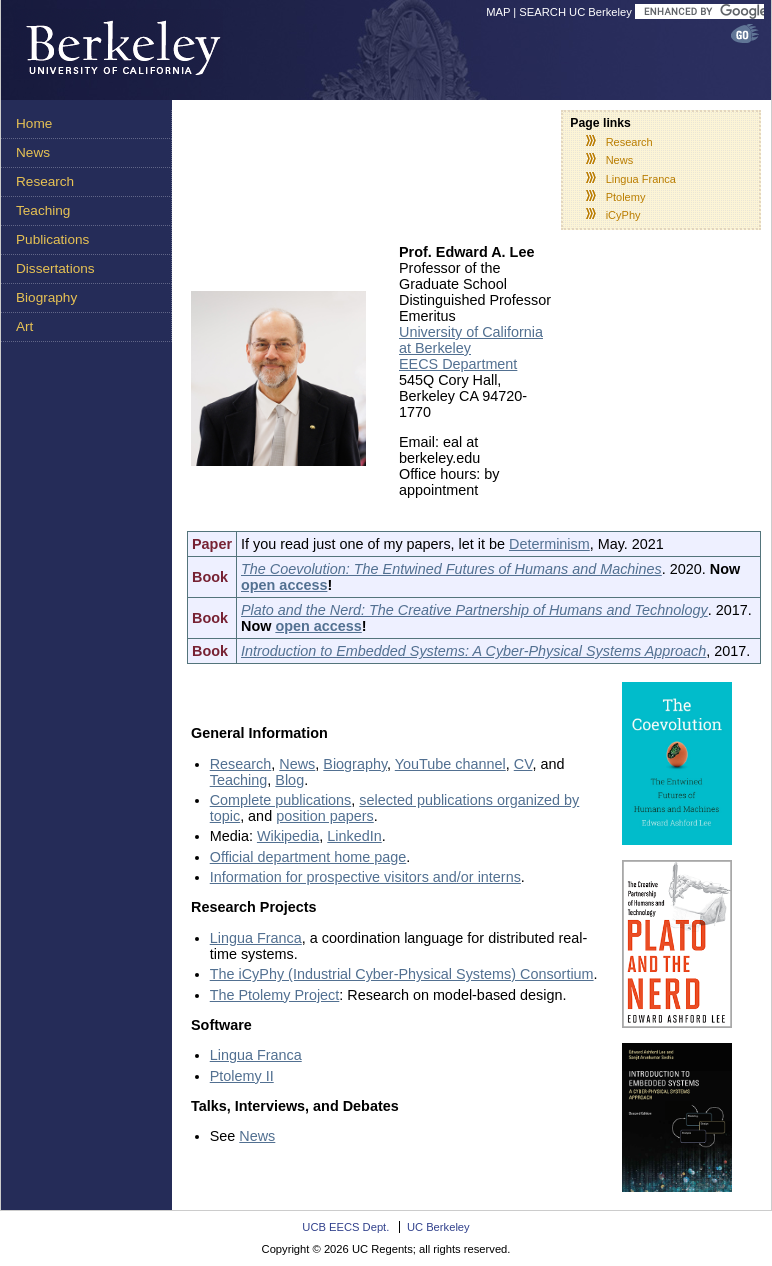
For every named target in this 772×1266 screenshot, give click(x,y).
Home (34, 123)
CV (523, 764)
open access (284, 585)
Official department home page (308, 857)
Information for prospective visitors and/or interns (365, 877)
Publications (52, 239)
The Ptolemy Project (275, 995)
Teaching (43, 210)
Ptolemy (626, 197)
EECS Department (458, 364)
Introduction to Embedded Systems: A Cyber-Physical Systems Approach (473, 651)
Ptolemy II (242, 1076)
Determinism (549, 544)
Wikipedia (288, 836)
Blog (289, 780)
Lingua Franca (641, 179)
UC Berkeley (438, 1227)
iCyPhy (623, 215)
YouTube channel (450, 764)
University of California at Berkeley (471, 340)
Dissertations (55, 268)
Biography (46, 297)
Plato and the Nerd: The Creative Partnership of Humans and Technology (474, 610)
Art (24, 326)
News (33, 152)
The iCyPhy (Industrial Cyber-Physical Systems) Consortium (402, 974)
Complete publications (281, 800)
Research (45, 181)
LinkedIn (354, 836)
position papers (325, 816)
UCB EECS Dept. (345, 1227)
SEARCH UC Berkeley (575, 12)
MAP (498, 12)
